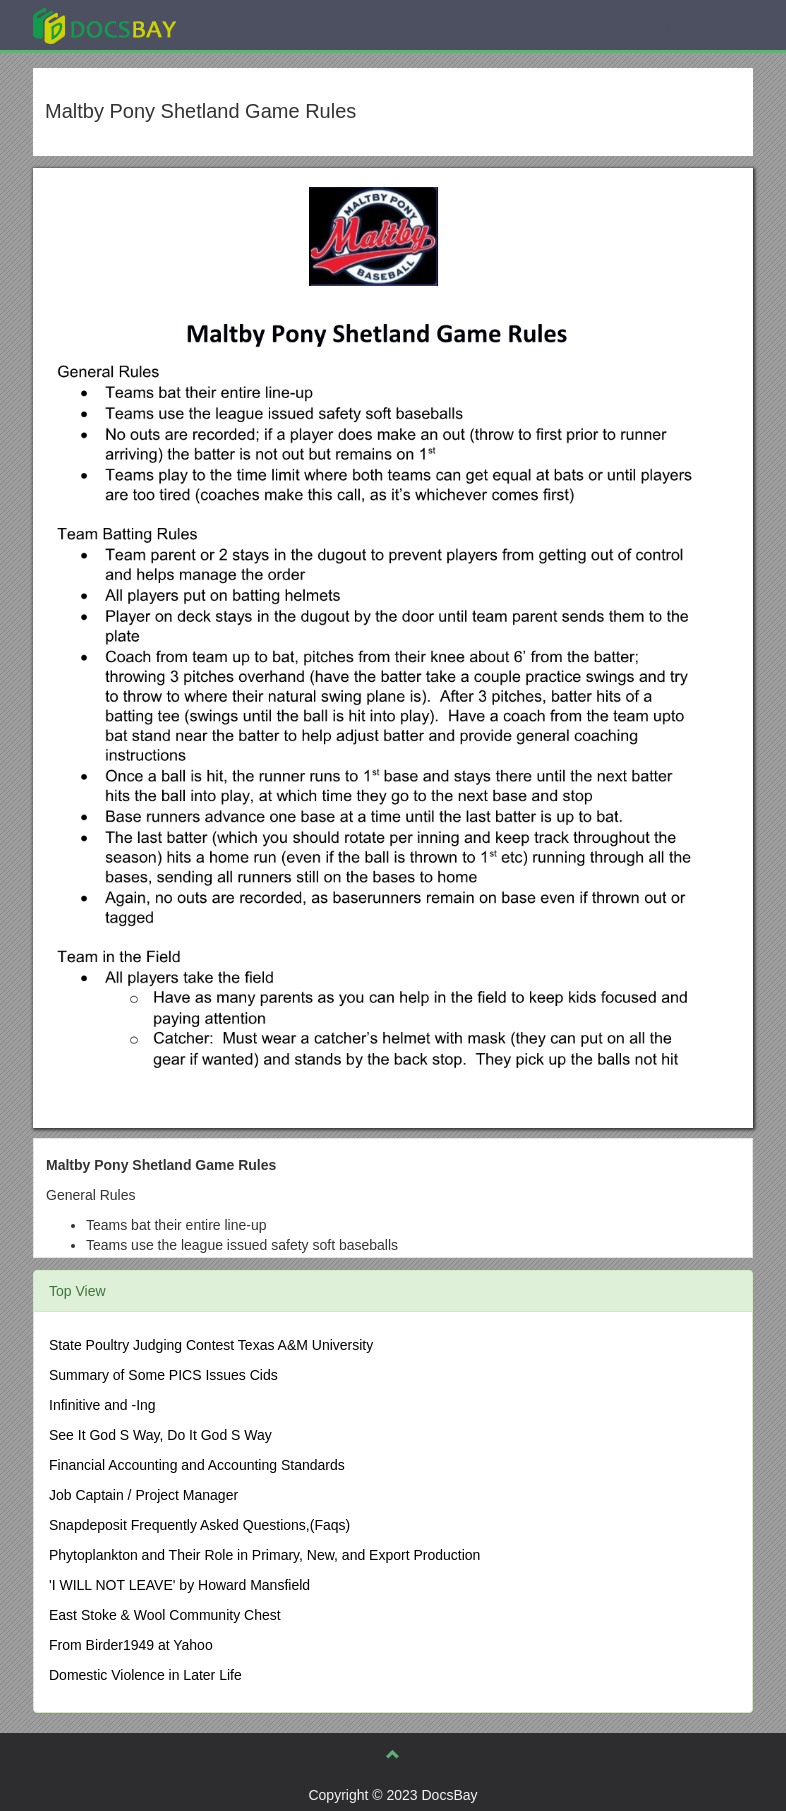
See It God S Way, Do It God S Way (160, 1435)
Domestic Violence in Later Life (145, 1675)
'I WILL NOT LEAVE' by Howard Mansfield (179, 1585)
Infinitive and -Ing (102, 1405)
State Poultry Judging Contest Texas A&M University (211, 1345)
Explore (254, 24)
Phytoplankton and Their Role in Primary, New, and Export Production (264, 1555)
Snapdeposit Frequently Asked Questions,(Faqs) (199, 1525)
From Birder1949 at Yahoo (131, 1645)
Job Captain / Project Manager (143, 1495)
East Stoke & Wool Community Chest (165, 1615)
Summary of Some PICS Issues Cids (163, 1375)
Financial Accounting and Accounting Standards (197, 1465)
